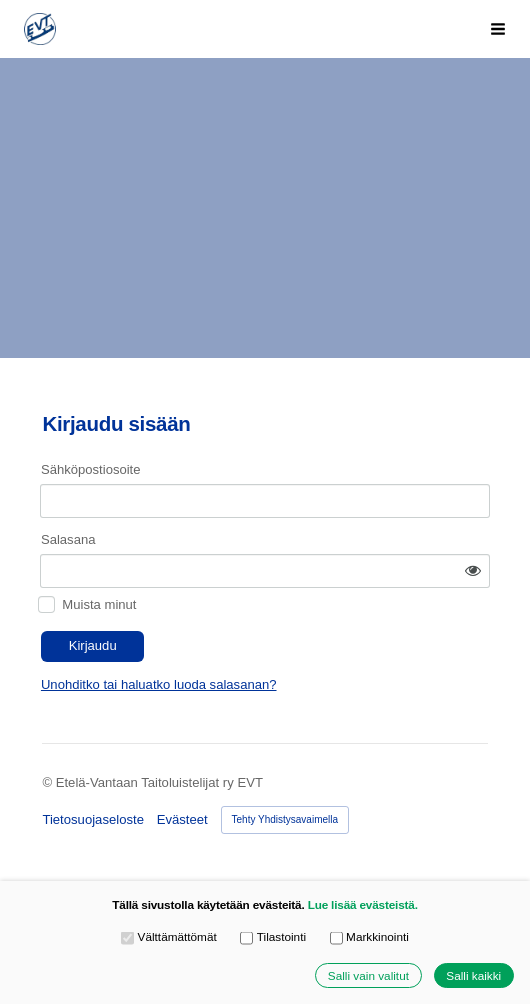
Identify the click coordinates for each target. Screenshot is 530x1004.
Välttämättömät (169, 938)
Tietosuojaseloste (93, 819)
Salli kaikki (473, 975)
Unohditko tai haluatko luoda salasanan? (159, 684)
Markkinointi (369, 938)
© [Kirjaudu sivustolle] (48, 782)
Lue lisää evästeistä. (363, 904)
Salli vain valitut (368, 975)
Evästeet (182, 819)
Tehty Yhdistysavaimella (285, 819)
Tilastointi (273, 938)
